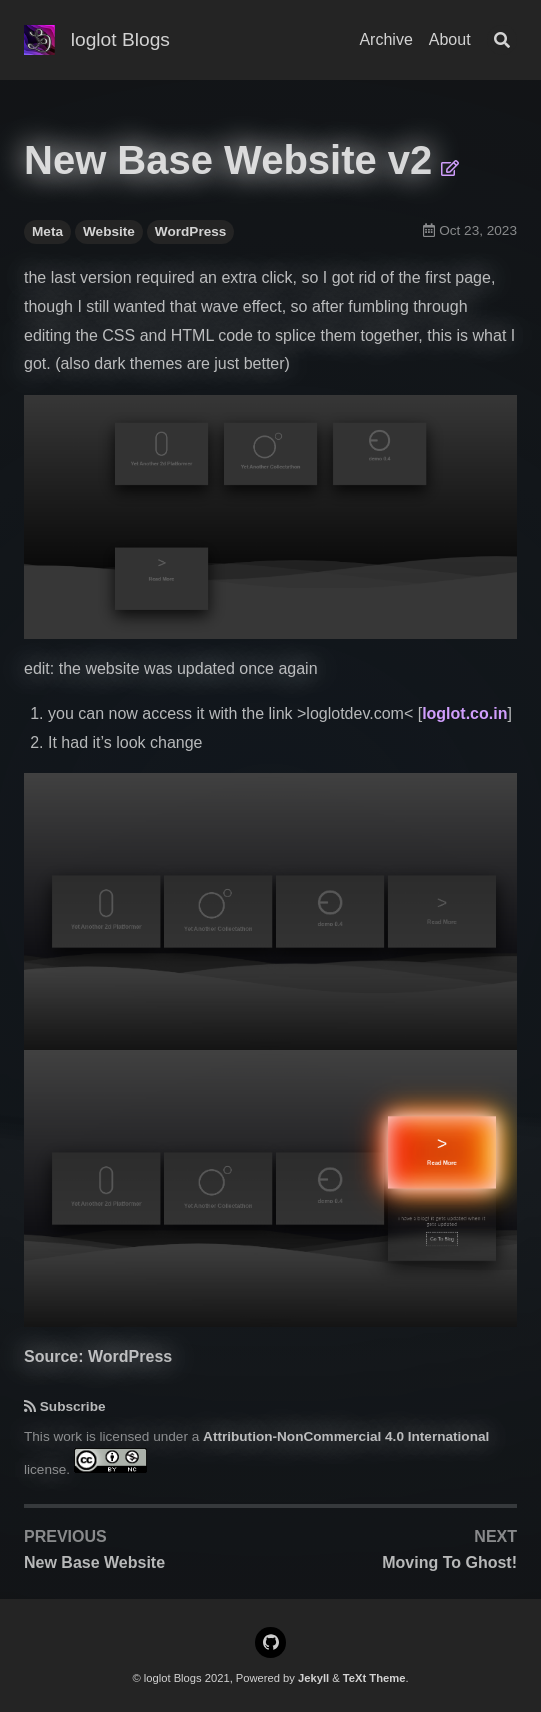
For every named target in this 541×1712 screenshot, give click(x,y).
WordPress (191, 231)
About (450, 39)
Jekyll (313, 1678)
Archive (385, 39)
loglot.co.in (464, 713)
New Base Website (94, 1562)
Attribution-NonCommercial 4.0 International (346, 1436)
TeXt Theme (374, 1678)
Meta (47, 231)
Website (109, 231)
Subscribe (73, 1406)
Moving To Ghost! (449, 1562)
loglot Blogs (120, 39)
